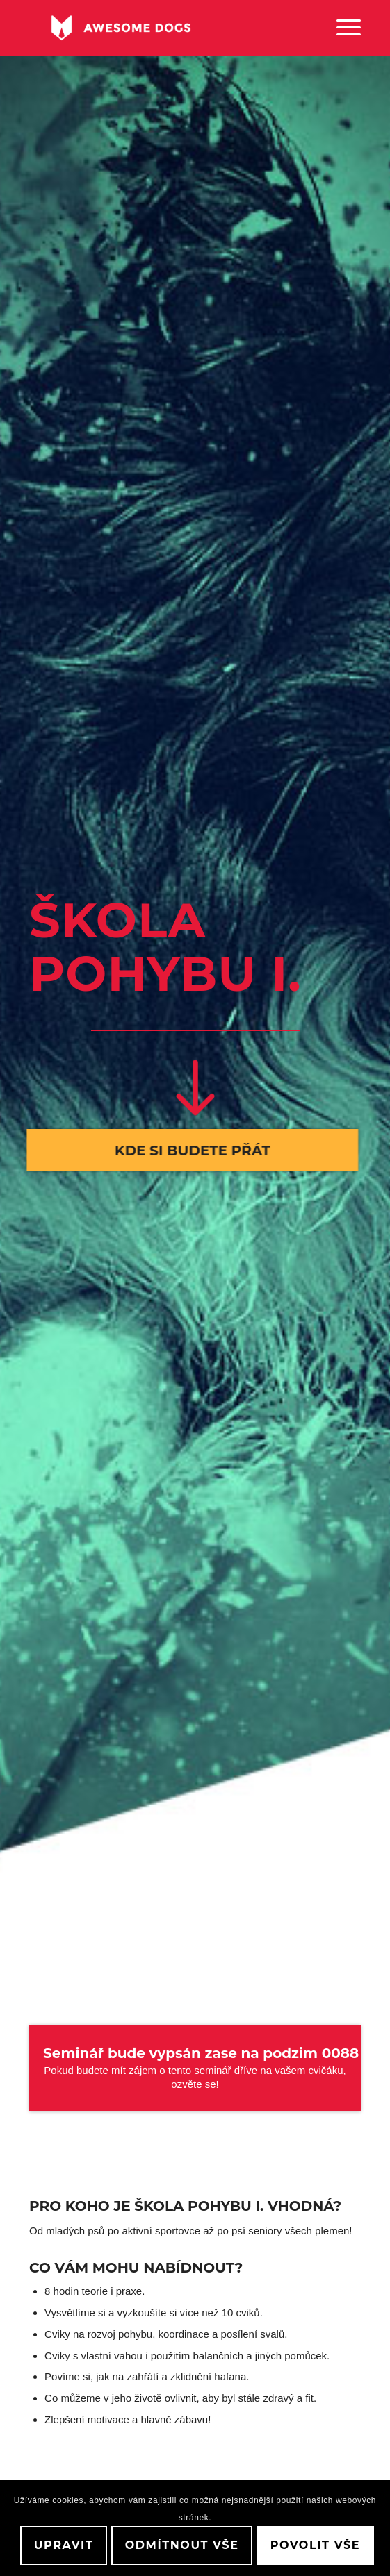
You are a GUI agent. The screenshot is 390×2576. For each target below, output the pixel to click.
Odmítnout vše (182, 2545)
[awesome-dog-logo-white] (161, 28)
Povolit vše (315, 2545)
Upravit (64, 2545)
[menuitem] (342, 28)
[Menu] (342, 28)
